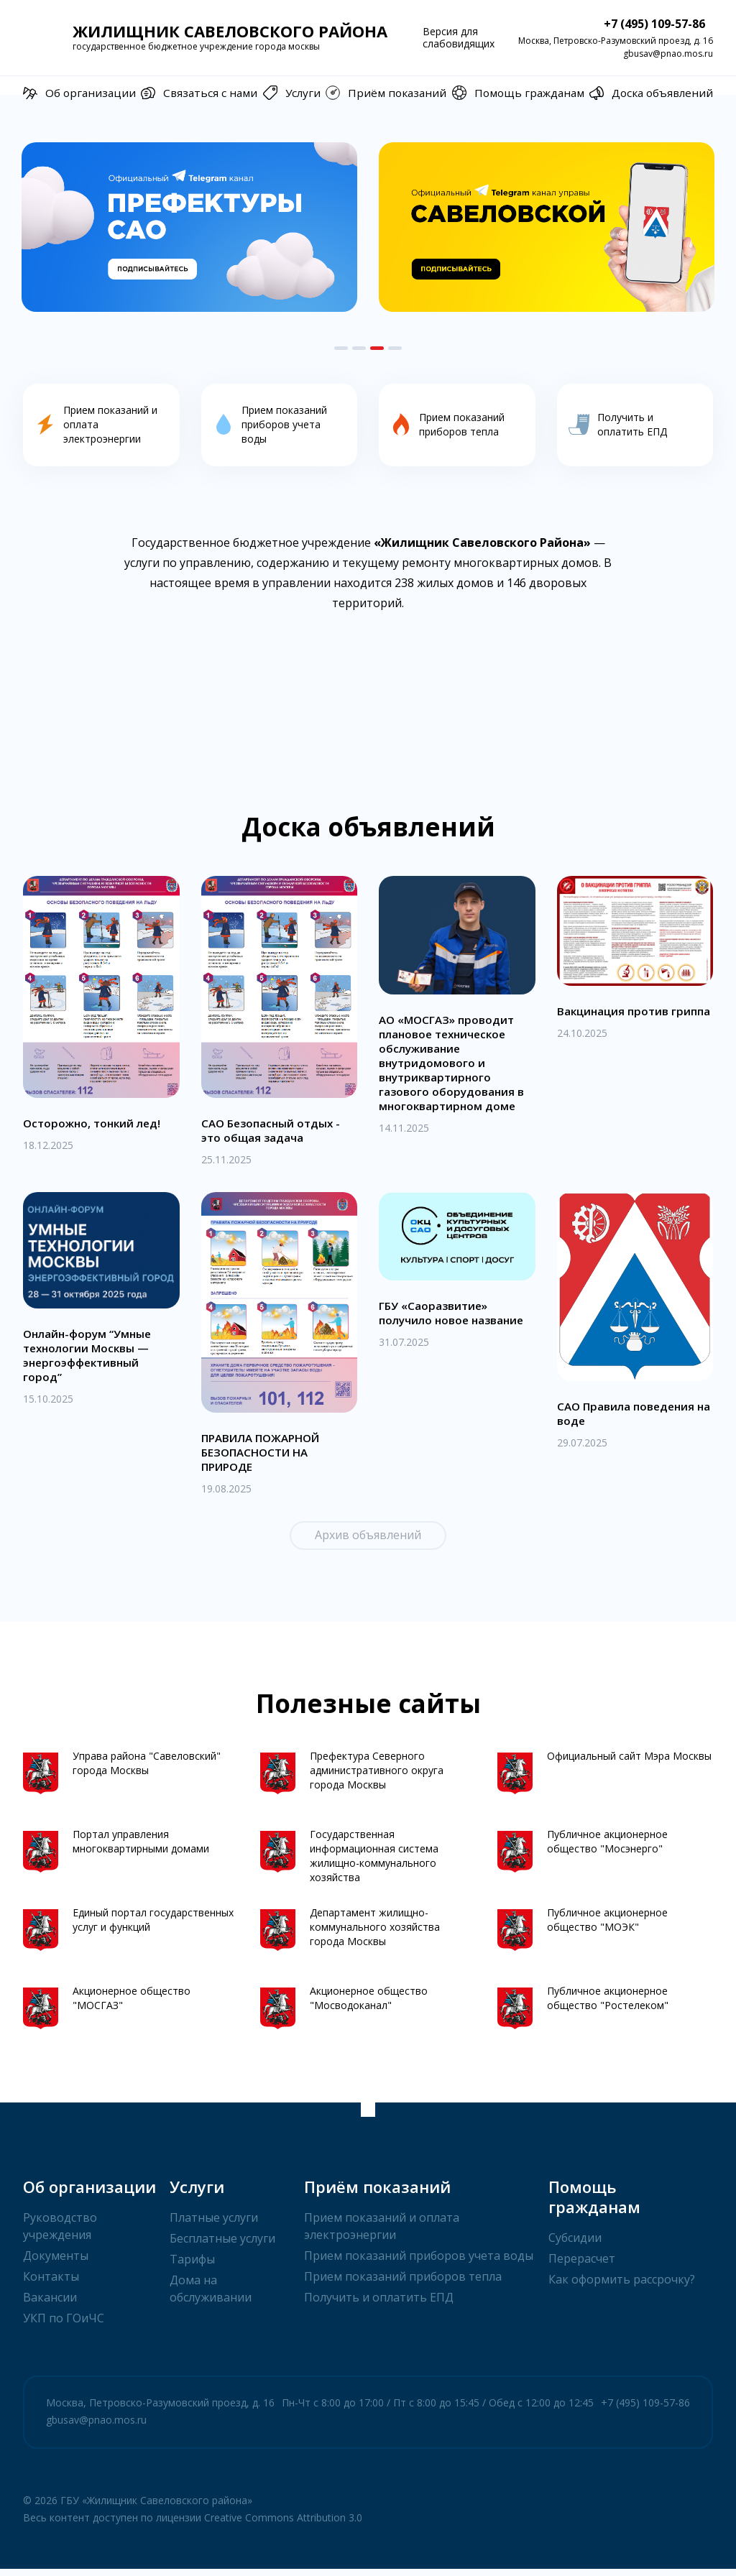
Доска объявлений (653, 93)
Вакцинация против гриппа (615, 1024)
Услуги (292, 93)
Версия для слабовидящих (458, 37)
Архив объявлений (368, 1542)
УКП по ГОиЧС (63, 2325)
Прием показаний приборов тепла (403, 2283)
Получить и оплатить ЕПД (379, 2304)
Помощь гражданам (519, 93)
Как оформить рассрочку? (621, 2286)
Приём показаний (388, 93)
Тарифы (192, 2266)
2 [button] (359, 348)
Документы (55, 2263)
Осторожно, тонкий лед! (95, 1129)
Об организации (77, 93)
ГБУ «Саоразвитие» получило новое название (455, 1319)
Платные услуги (214, 2225)
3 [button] (377, 348)
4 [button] (395, 348)
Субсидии (575, 2245)
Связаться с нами (197, 93)
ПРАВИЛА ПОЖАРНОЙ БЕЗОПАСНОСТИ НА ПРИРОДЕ (265, 1459)
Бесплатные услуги (222, 2245)
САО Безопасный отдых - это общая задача (273, 1136)
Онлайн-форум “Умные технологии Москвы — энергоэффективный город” (90, 1362)
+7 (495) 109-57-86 (641, 23)
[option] (189, 227)
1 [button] (341, 348)
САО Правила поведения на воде (628, 1420)
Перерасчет (581, 2265)
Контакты (51, 2283)
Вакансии (50, 2304)
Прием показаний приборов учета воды (418, 2263)
